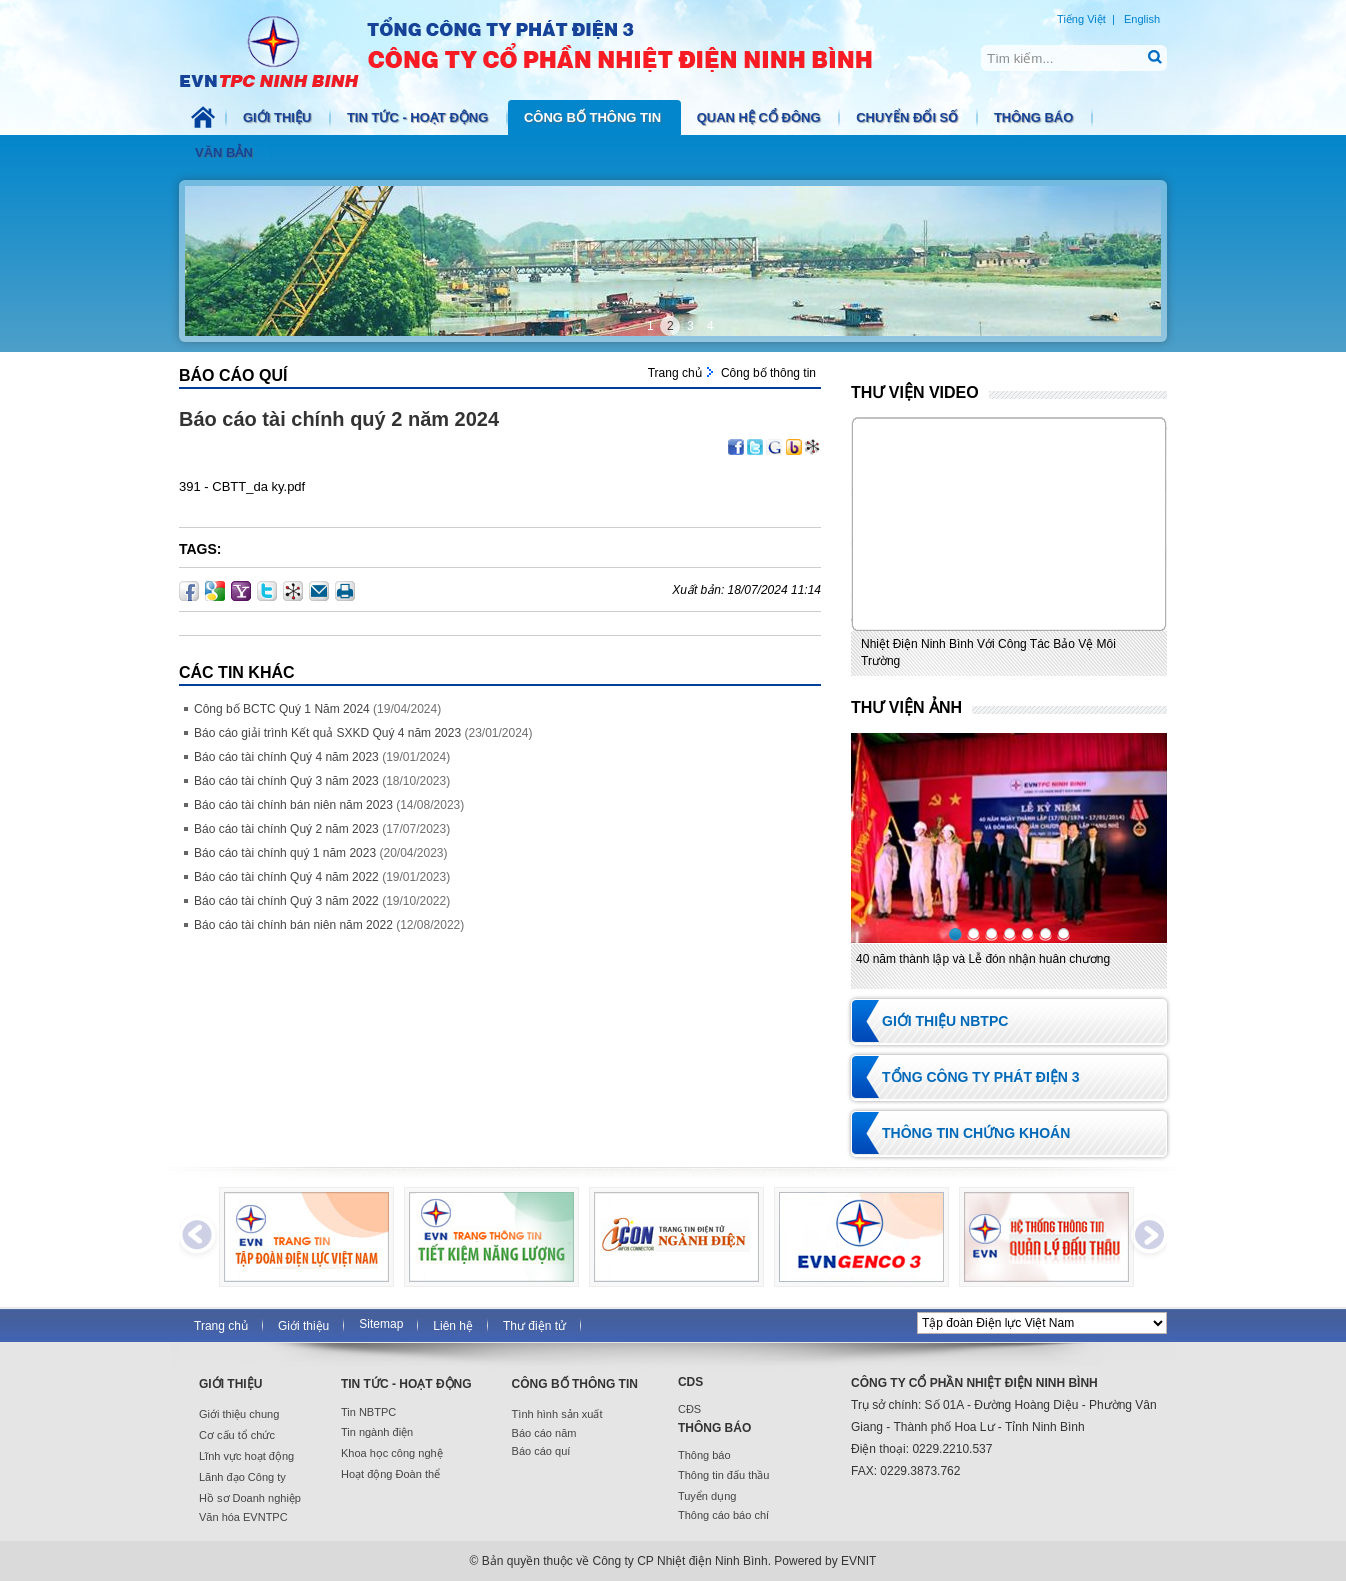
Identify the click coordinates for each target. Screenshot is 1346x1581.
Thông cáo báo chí (723, 1515)
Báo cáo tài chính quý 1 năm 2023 (285, 853)
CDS (690, 1382)
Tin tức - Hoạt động (419, 117)
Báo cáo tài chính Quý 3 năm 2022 (286, 901)
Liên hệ (453, 1326)
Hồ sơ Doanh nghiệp (250, 1498)
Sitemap (381, 1324)
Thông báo (1035, 117)
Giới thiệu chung (239, 1414)
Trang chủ (675, 373)
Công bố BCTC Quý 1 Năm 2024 (282, 709)
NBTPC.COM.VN (547, 50)
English (1142, 19)
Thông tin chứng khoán (976, 1133)
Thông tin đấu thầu (724, 1475)
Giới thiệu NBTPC (945, 1021)
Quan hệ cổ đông (761, 117)
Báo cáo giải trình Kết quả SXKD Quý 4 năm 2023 (327, 733)
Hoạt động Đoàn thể (390, 1474)
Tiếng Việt (1081, 19)
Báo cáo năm (544, 1433)
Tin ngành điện (377, 1432)
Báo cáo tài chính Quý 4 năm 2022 (286, 877)
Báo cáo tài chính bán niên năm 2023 (293, 805)
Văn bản (225, 152)
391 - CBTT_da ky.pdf (242, 486)
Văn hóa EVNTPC (243, 1517)
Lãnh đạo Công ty (242, 1477)
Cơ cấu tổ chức (237, 1435)
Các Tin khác (237, 672)
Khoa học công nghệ (392, 1453)
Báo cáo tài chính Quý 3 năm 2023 (286, 781)
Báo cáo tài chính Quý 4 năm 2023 (286, 757)
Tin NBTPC (368, 1412)
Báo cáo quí (233, 375)
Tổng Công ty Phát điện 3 (981, 1077)
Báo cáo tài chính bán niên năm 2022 (293, 925)
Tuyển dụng (707, 1496)
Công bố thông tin (594, 117)
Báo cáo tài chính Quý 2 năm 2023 (286, 829)
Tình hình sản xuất (557, 1414)
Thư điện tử (534, 1326)
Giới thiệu (279, 117)
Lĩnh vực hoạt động (246, 1456)
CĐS (689, 1409)
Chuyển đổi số (909, 117)
